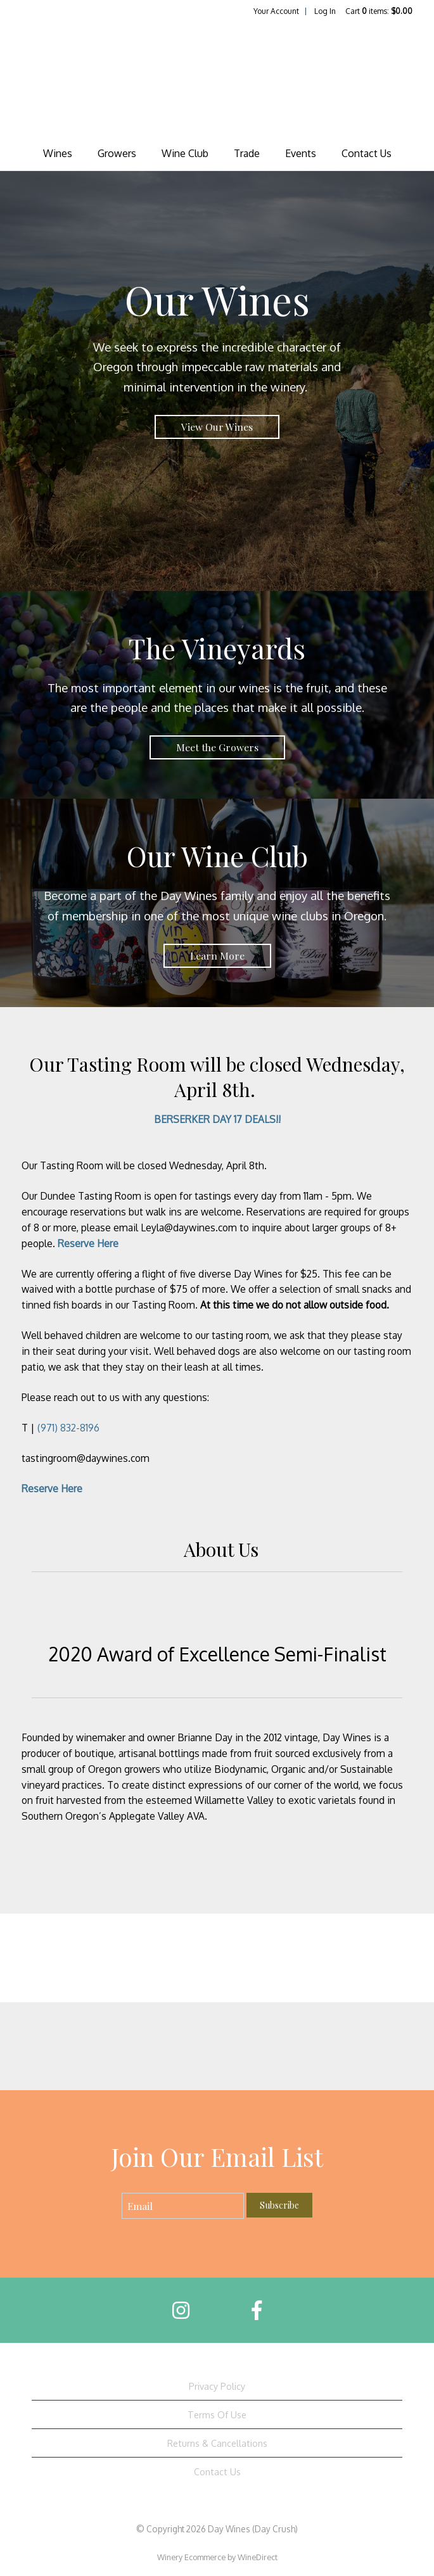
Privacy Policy (217, 2386)
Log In (325, 11)
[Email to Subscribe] (183, 2206)
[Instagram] (181, 2310)
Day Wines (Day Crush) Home (217, 78)
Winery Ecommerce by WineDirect (217, 2557)
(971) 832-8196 (68, 1427)
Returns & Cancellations (217, 2443)
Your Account (276, 11)
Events (300, 153)
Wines (57, 153)
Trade (247, 153)
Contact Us (366, 153)
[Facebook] (256, 2310)
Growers (117, 153)
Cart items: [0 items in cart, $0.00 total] (378, 11)
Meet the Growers (217, 747)
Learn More (217, 955)
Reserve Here (88, 1243)
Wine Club (185, 153)
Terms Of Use (217, 2414)
